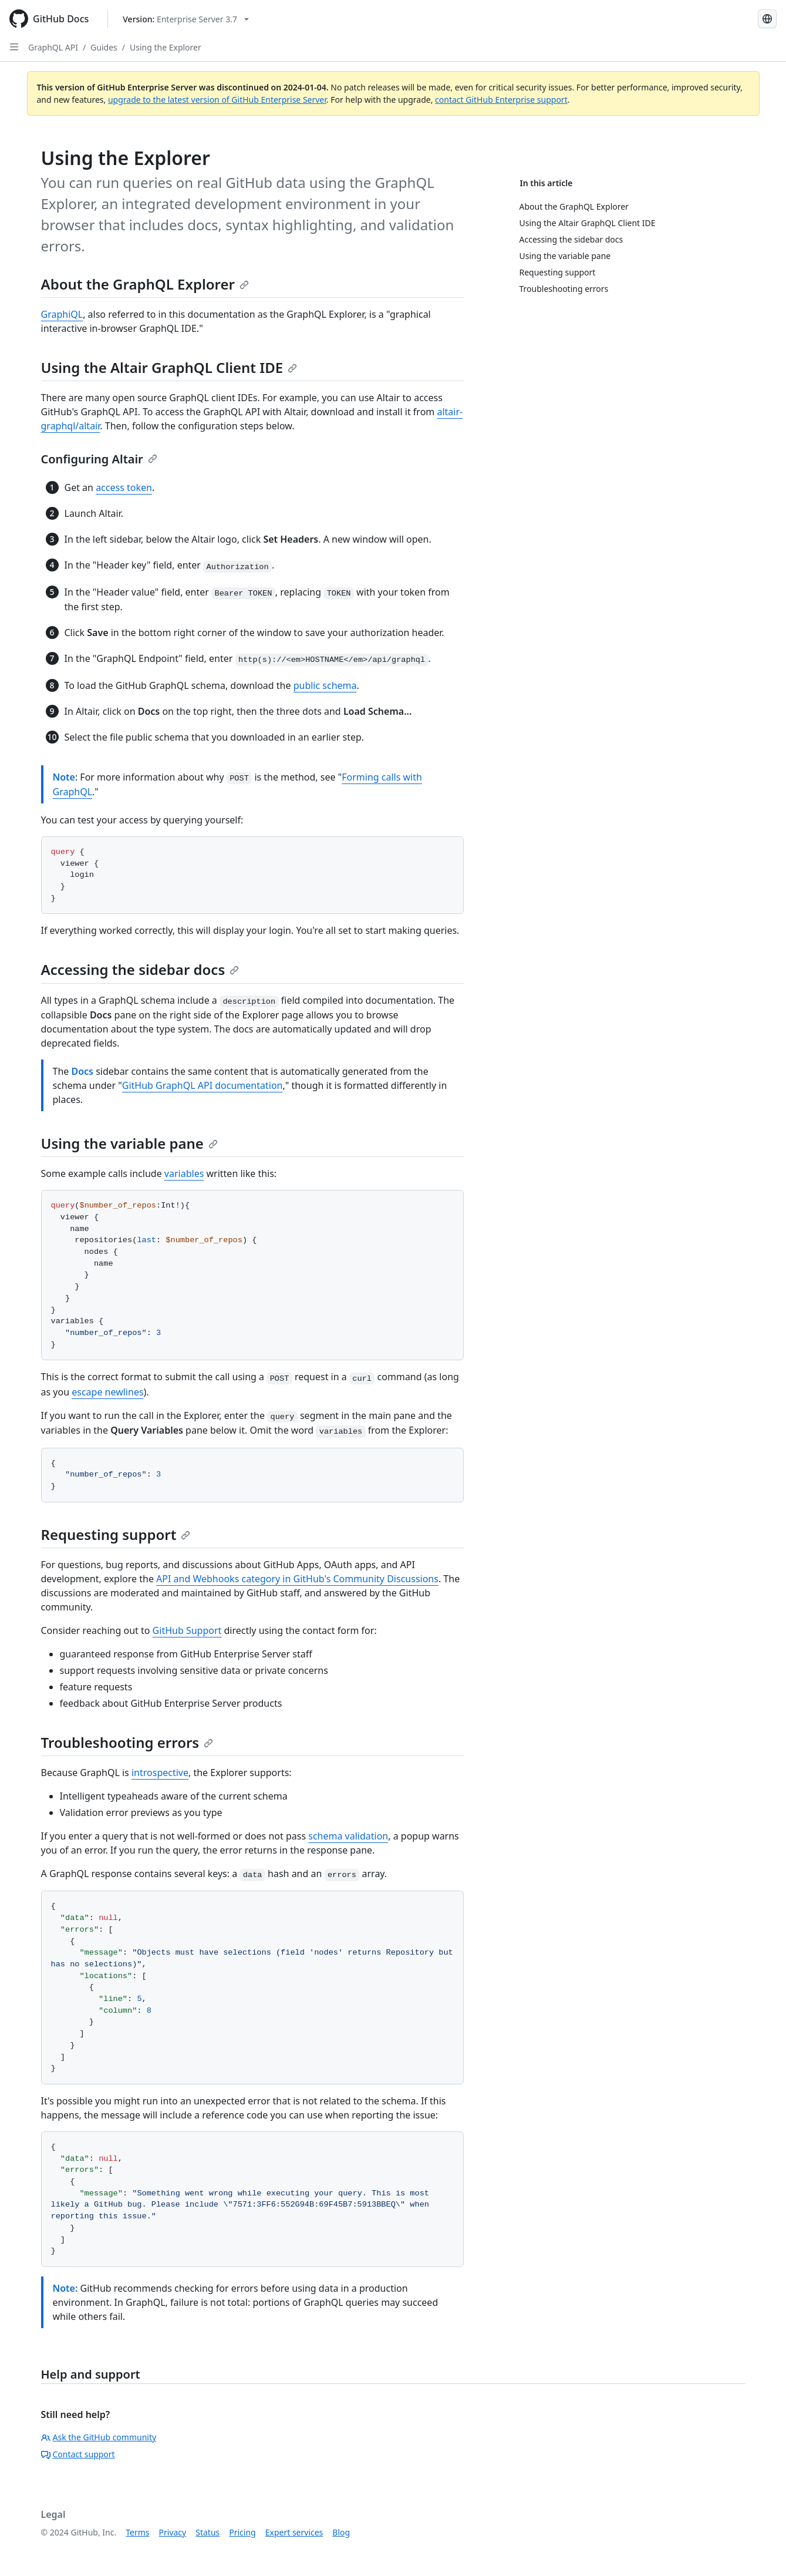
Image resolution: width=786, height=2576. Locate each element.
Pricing (242, 2532)
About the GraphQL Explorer (145, 284)
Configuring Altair (99, 459)
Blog (341, 2532)
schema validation (348, 1836)
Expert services (294, 2532)
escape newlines (107, 1391)
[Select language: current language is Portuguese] (767, 18)
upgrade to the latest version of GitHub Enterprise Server (217, 99)
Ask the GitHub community (99, 2437)
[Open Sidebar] (14, 47)
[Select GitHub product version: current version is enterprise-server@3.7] (185, 19)
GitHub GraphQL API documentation (202, 1085)
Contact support (78, 2454)
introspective (159, 1772)
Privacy (173, 2532)
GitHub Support (187, 1630)
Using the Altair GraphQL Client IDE (169, 367)
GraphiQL (62, 314)
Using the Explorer (165, 47)
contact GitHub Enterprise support (501, 99)
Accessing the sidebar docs (140, 969)
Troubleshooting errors (127, 1742)
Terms (137, 2532)
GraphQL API (53, 47)
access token (124, 487)
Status (207, 2532)
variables (184, 1173)
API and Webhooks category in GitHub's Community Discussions (297, 1578)
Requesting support (116, 1534)
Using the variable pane (129, 1143)
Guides (103, 47)
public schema (325, 685)
